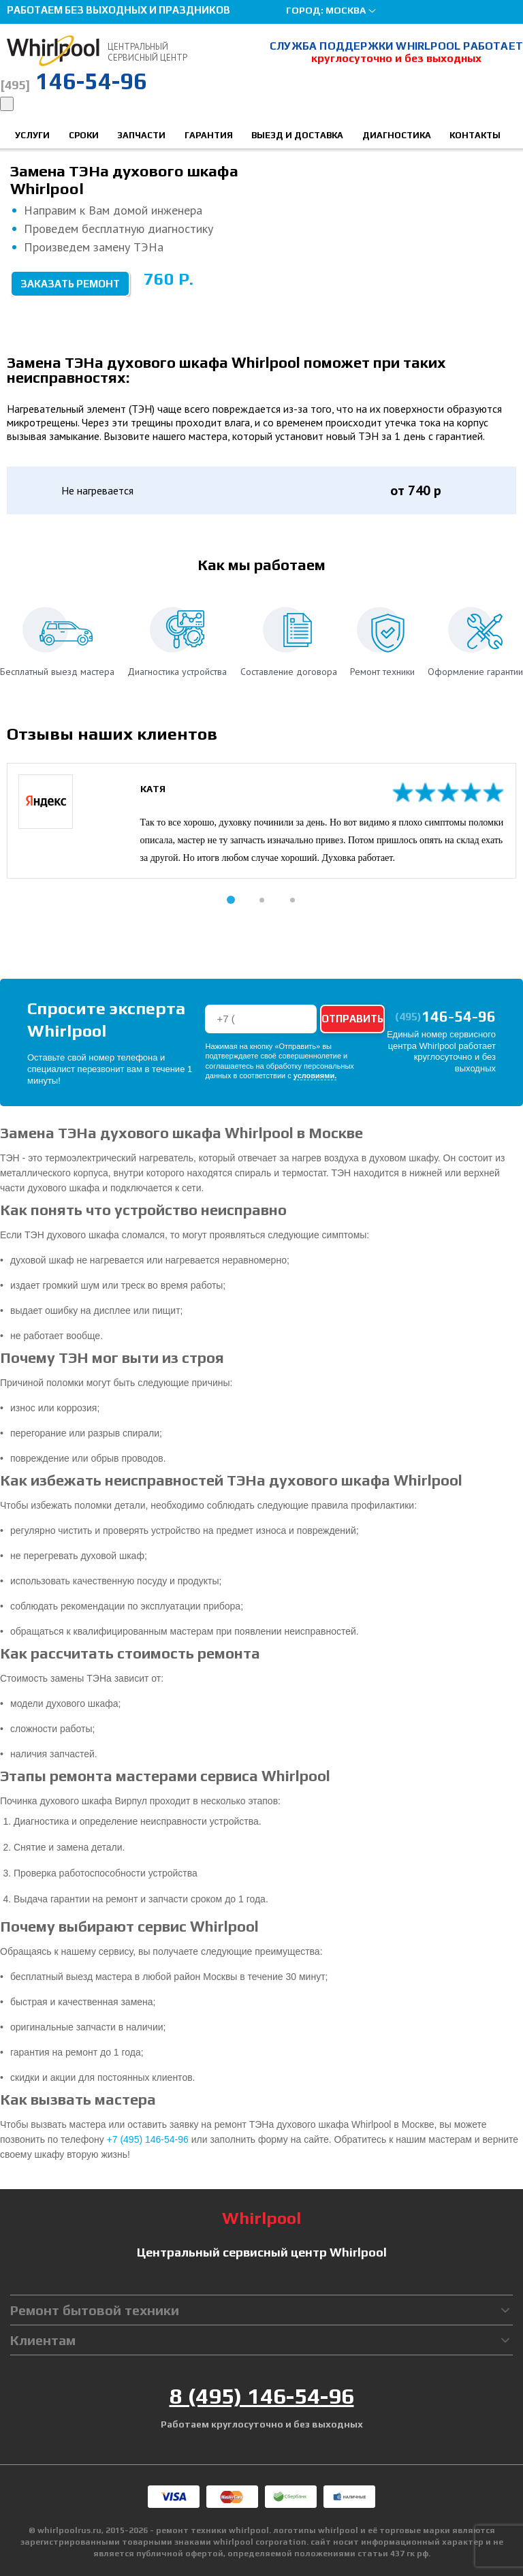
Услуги (32, 135)
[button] (231, 899)
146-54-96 (73, 80)
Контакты (475, 135)
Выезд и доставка (297, 135)
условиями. (315, 1076)
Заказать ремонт (70, 283)
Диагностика (396, 135)
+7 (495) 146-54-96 (148, 2139)
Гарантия (209, 135)
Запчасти (141, 135)
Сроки (84, 135)
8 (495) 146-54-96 (262, 2395)
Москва (346, 10)
